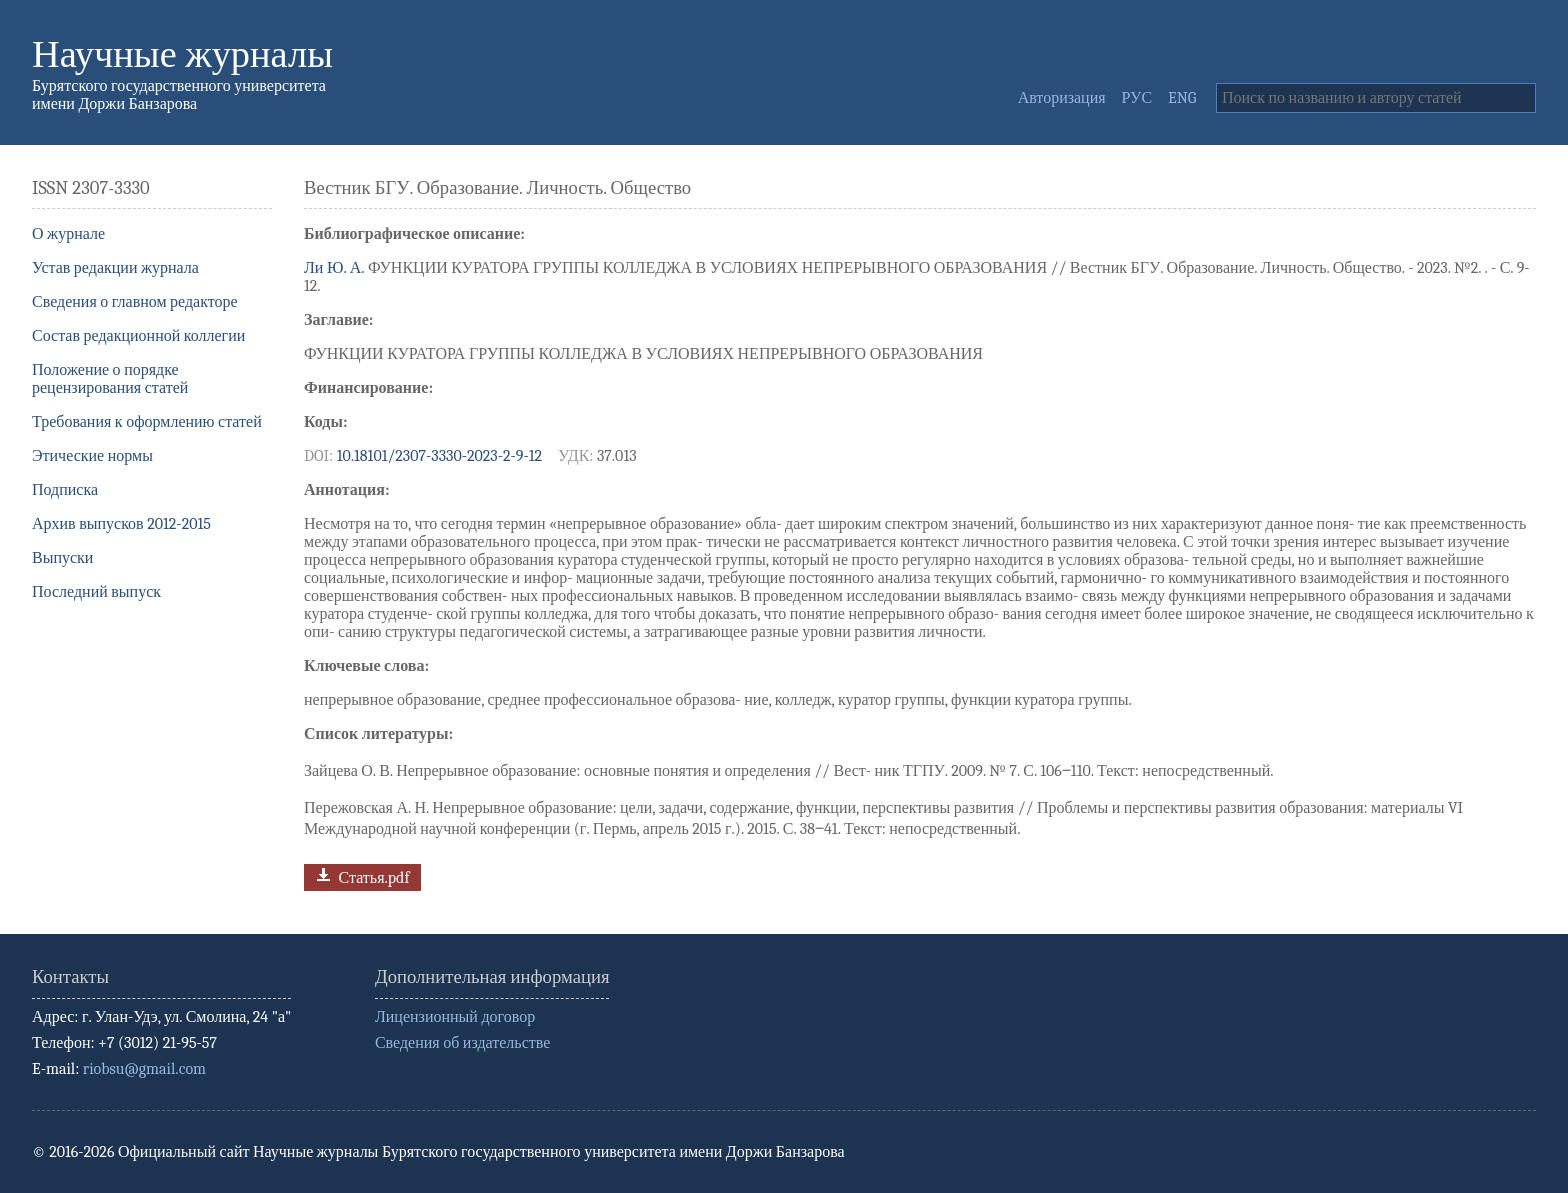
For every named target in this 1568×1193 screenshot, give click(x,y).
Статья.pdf (360, 875)
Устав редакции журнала (115, 268)
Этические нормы (92, 456)
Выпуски (62, 558)
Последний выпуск (96, 592)
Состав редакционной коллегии (138, 336)
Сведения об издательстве (462, 1043)
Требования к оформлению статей (147, 422)
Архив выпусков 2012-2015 (121, 524)
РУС (1137, 98)
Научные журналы (182, 54)
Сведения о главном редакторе (135, 302)
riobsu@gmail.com (144, 1069)
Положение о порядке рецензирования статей (110, 379)
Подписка (65, 490)
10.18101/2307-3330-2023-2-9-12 (439, 456)
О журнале (68, 234)
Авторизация (1062, 98)
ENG (1182, 98)
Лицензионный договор (455, 1017)
